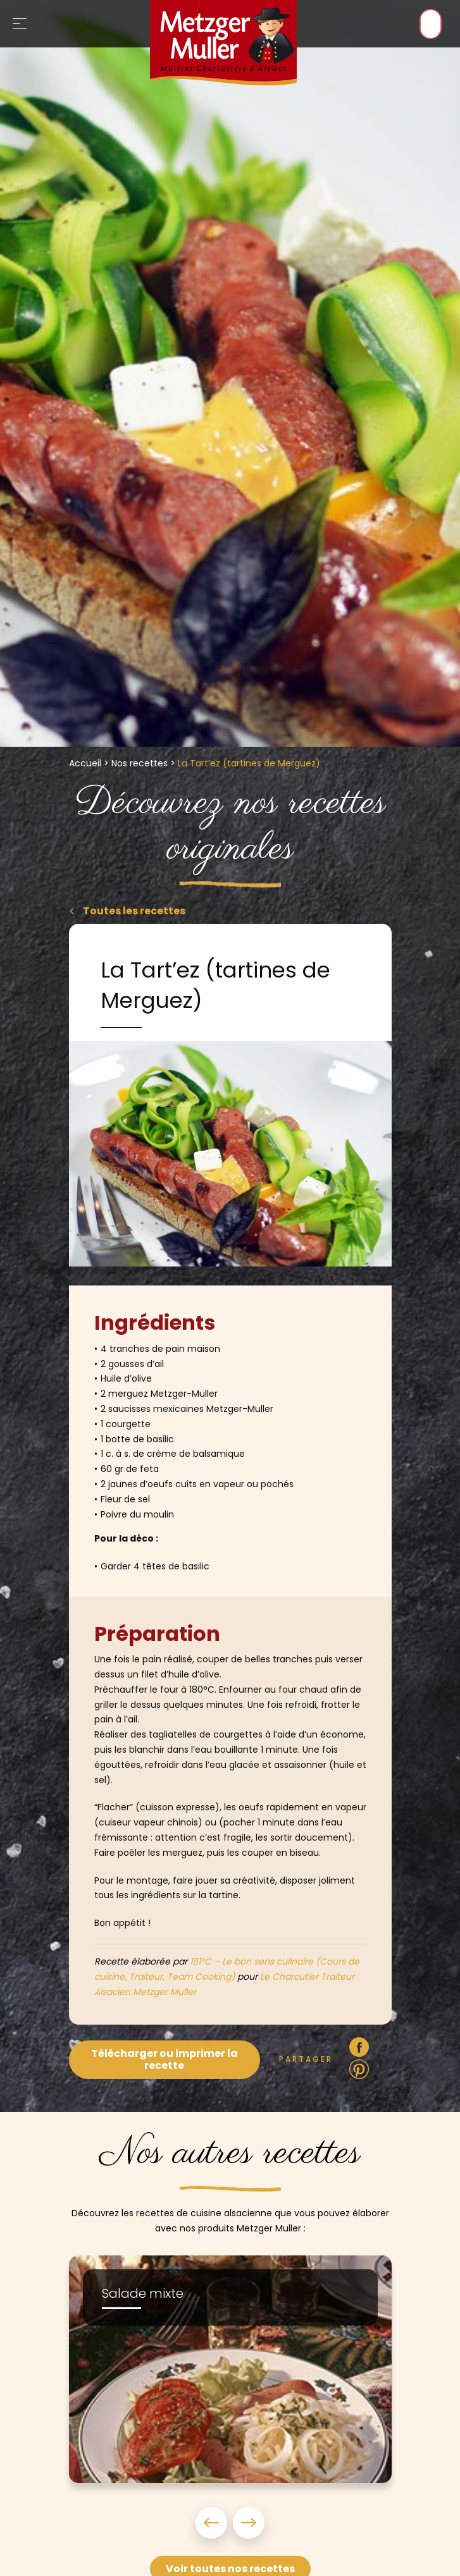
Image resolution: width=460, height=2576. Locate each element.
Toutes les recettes (133, 911)
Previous (214, 2523)
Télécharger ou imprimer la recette (164, 2059)
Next (247, 2523)
